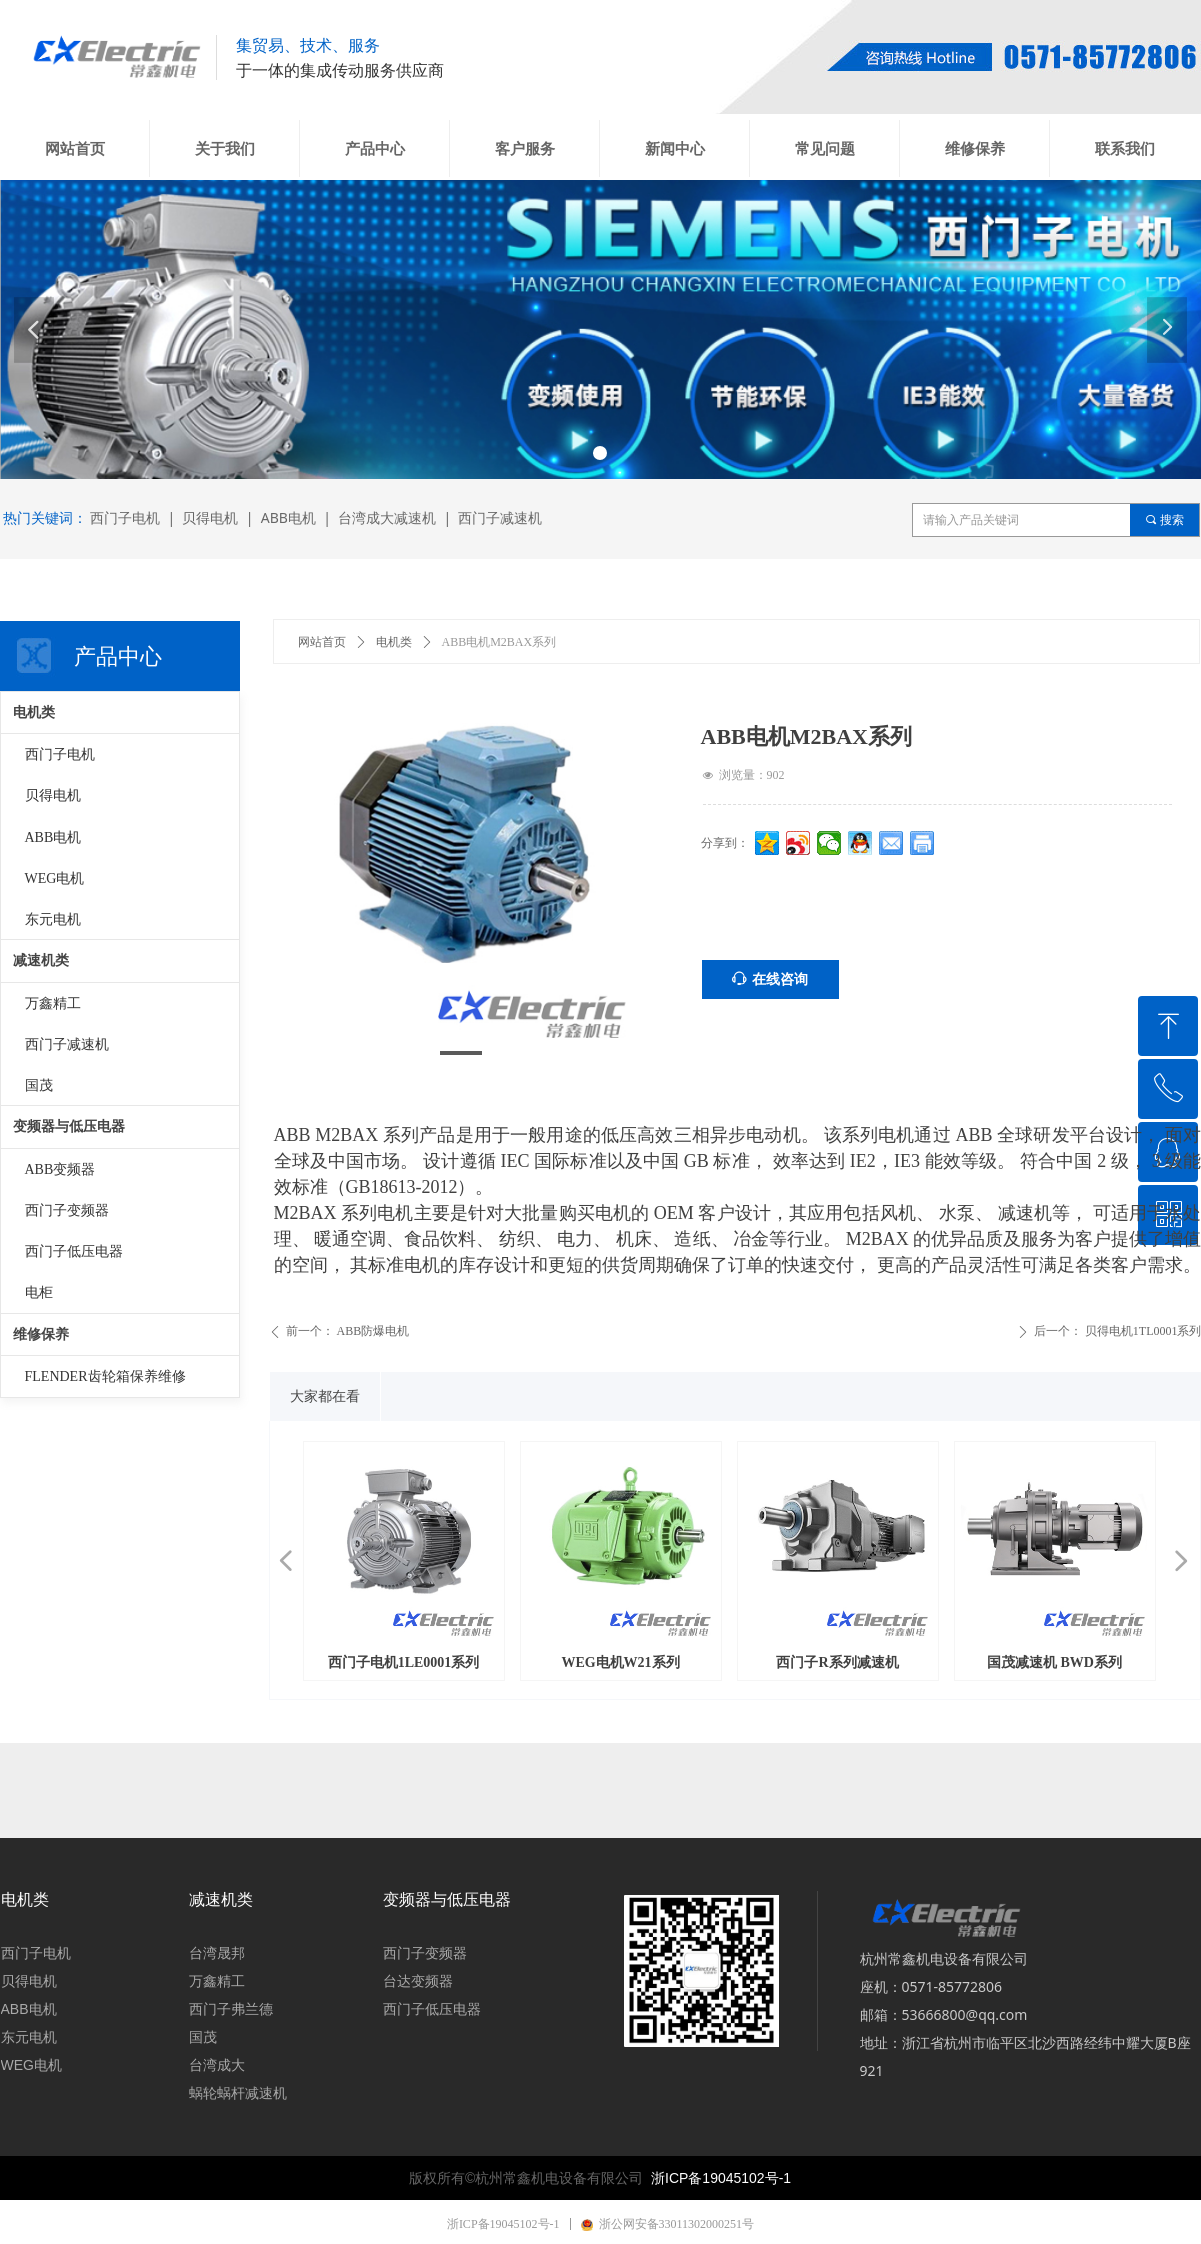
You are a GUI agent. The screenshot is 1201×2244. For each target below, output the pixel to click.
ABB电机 (53, 837)
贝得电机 (53, 795)
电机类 (394, 642)
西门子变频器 (67, 1210)
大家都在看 (325, 1396)
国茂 (39, 1085)
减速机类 (41, 960)
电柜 (39, 1292)
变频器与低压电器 (69, 1126)
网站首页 (322, 642)
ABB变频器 (60, 1169)
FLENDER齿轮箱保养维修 (105, 1376)
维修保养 (41, 1334)
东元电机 (53, 919)
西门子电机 (60, 754)
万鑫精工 (53, 1003)
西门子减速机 (67, 1044)
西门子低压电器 (74, 1251)
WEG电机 (55, 878)
